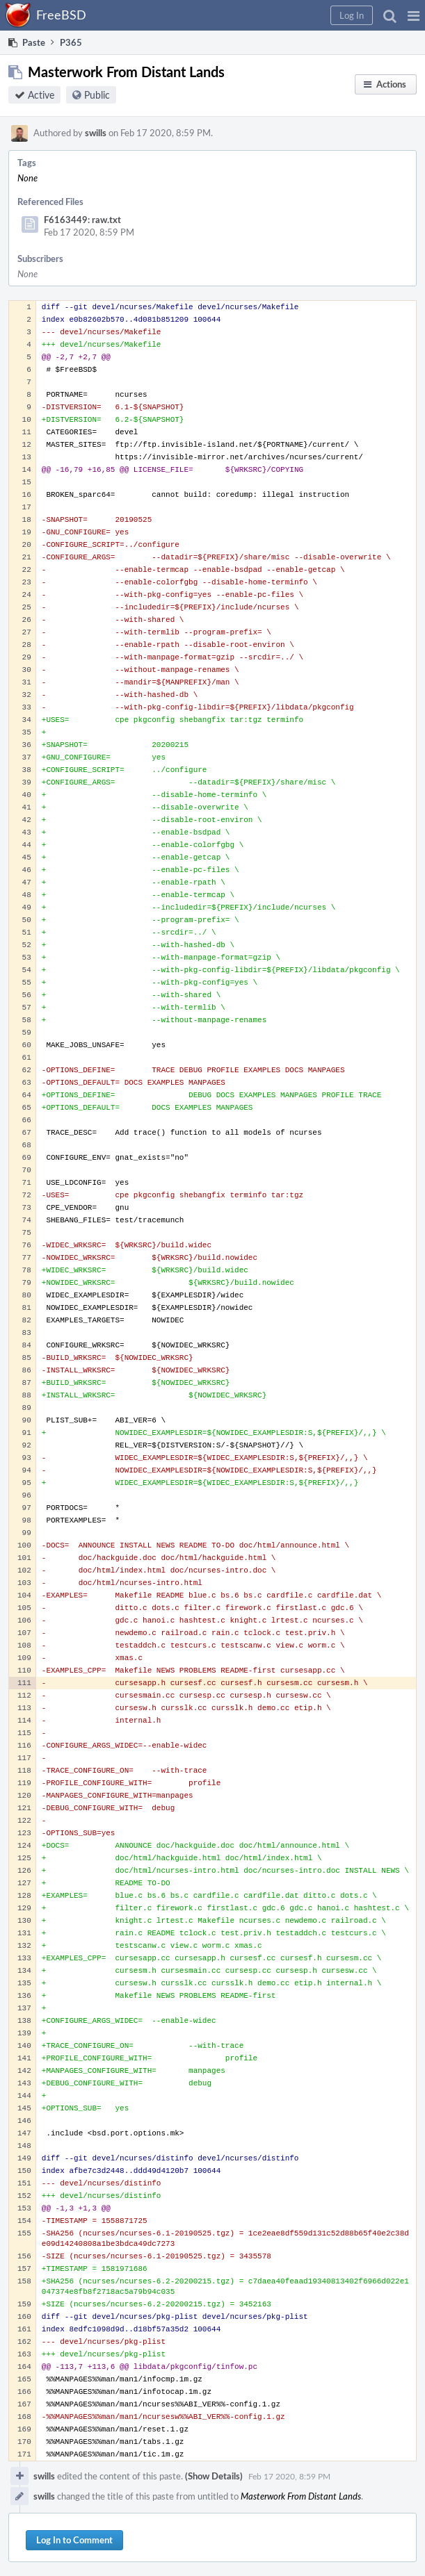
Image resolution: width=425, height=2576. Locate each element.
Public (97, 94)
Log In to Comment (74, 2540)
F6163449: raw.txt (82, 219)
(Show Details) (214, 2476)
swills (95, 132)
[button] (413, 15)
